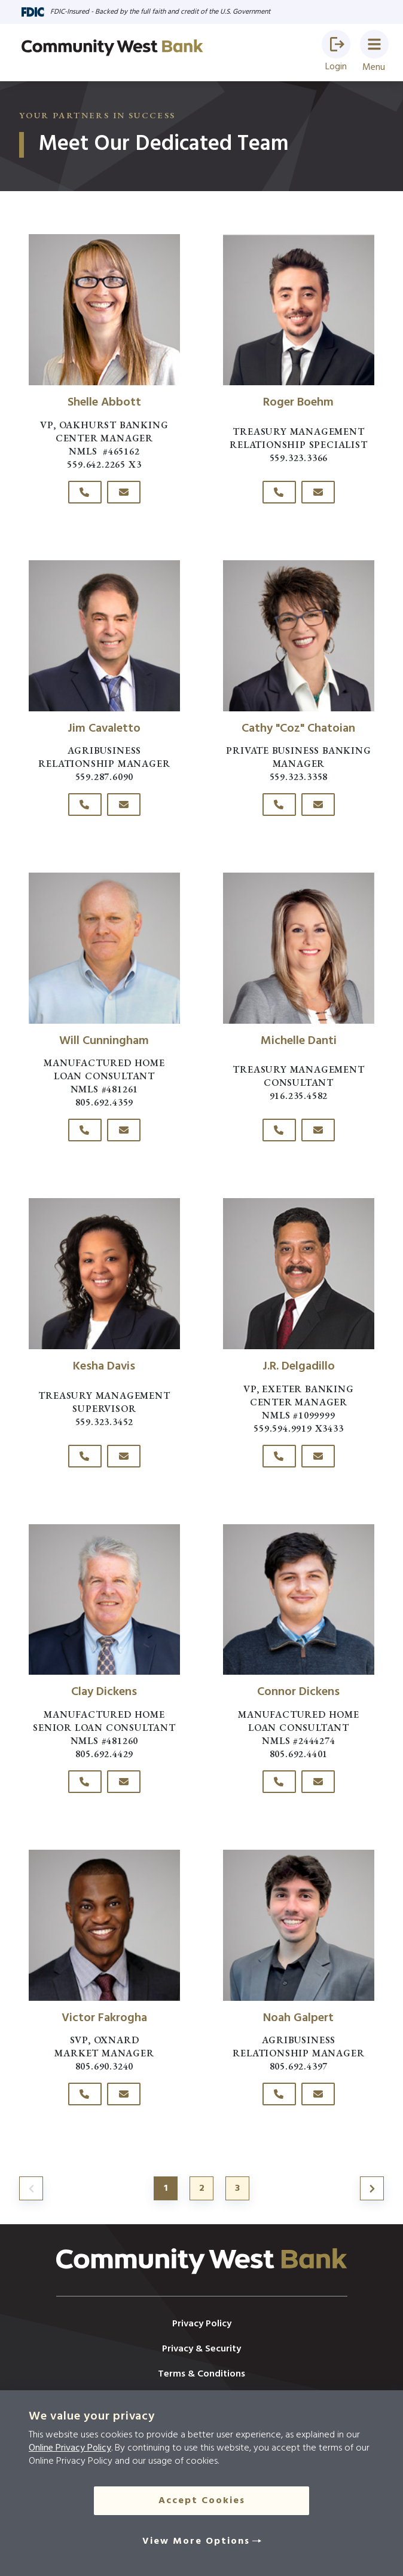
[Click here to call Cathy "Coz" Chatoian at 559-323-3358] (279, 804)
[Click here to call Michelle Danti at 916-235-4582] (279, 1130)
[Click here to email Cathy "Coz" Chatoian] (318, 804)
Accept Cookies (201, 2501)
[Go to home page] (112, 48)
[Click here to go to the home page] (201, 2272)
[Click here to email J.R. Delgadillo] (318, 1456)
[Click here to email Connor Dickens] (318, 1781)
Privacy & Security (201, 2349)
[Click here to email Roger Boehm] (318, 492)
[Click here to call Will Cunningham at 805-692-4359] (85, 1130)
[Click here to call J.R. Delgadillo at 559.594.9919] (279, 1456)
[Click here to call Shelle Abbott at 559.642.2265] (85, 492)
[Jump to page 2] (372, 2188)
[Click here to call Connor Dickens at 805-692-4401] (279, 1781)
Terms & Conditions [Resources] (201, 2374)
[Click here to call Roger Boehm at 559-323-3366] (279, 492)
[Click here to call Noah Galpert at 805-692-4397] (279, 2094)
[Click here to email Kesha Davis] (124, 1456)
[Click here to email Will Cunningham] (124, 1130)
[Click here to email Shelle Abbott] (124, 492)
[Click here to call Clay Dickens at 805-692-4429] (85, 1781)
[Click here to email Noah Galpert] (318, 2094)
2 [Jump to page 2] (201, 2188)
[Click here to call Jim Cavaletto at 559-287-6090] (85, 804)
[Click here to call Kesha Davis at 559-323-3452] (85, 1456)
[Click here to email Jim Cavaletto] (124, 804)
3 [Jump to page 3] (237, 2188)
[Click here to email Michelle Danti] (318, 1130)
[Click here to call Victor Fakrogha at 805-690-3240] (85, 2094)
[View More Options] (201, 2541)
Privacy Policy (201, 2324)
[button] (336, 44)
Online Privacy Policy (70, 2448)
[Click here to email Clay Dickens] (124, 1781)
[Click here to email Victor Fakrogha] (124, 2094)
